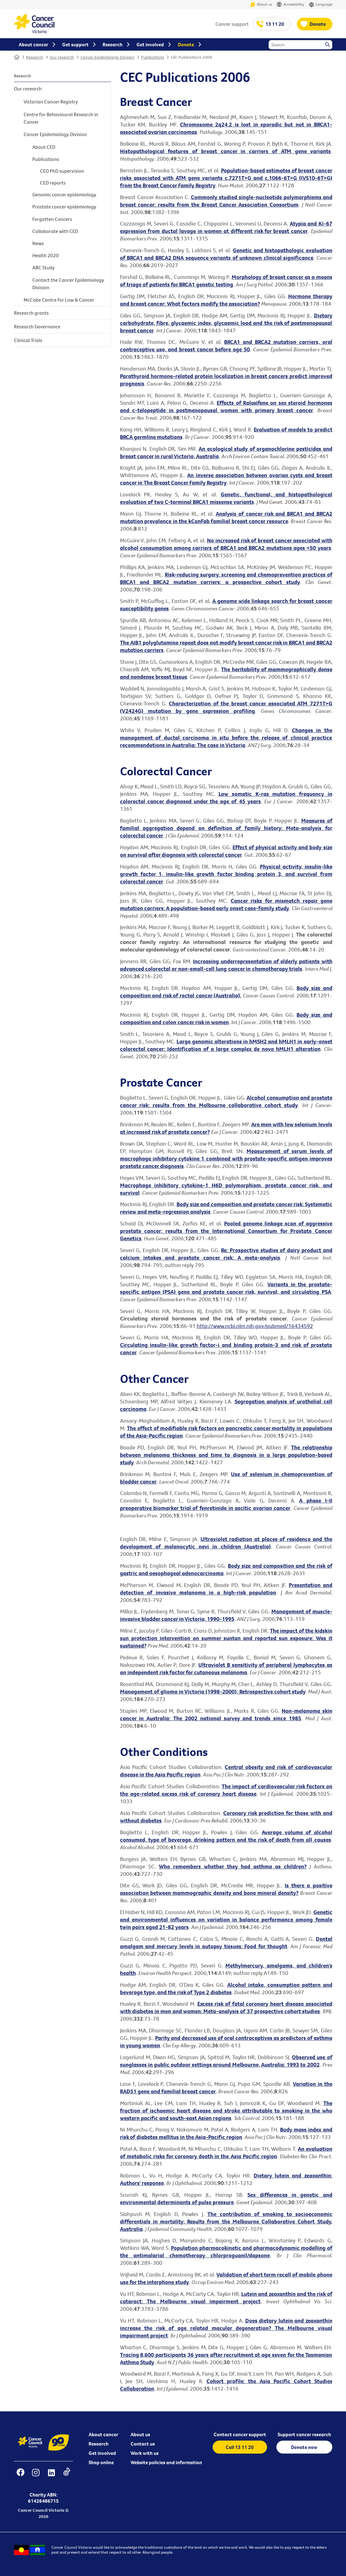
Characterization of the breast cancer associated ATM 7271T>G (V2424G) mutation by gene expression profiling (226, 707)
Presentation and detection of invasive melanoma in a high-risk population (226, 1588)
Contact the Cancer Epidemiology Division (68, 283)
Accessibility (290, 4)
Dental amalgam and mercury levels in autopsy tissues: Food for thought (226, 1942)
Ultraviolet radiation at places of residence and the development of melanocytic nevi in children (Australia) (226, 1542)
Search (328, 45)
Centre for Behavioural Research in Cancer (61, 118)
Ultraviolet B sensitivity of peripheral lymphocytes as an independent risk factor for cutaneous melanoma (226, 1668)
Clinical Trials (28, 340)
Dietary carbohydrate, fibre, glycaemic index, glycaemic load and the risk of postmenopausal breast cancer (226, 323)
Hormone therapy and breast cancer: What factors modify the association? (226, 300)
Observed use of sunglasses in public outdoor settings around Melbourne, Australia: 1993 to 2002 (226, 2061)
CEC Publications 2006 (191, 57)
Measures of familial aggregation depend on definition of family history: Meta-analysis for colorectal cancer (226, 828)
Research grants (31, 313)
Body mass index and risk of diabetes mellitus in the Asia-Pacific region (226, 2133)
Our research (62, 57)
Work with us (145, 2453)
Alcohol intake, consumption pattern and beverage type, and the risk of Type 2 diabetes (226, 1988)
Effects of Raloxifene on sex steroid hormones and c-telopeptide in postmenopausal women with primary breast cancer (226, 406)
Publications (152, 57)
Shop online (101, 2462)
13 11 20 (274, 24)
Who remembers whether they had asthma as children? (233, 1866)
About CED (43, 147)
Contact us (143, 2444)
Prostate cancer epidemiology (64, 206)
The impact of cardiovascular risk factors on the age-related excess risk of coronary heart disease (226, 1790)
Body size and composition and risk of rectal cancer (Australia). (226, 991)
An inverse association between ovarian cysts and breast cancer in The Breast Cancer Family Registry (226, 479)
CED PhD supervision (62, 171)
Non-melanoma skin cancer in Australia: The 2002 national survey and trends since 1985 (226, 1714)
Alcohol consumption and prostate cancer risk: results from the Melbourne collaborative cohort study (226, 1101)
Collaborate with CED (55, 231)
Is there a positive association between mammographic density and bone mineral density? (226, 1889)
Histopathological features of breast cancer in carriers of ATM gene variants (225, 151)
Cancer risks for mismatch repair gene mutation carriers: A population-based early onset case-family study (226, 904)
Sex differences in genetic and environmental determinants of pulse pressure (226, 2198)
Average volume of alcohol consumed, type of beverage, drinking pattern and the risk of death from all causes (226, 1836)
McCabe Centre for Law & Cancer (59, 300)
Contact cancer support (240, 2434)
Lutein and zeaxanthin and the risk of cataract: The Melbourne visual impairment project (226, 2297)
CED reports (53, 183)
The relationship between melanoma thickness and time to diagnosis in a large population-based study (226, 1455)
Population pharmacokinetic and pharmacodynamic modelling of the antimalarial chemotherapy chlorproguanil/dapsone (226, 2251)
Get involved (102, 2453)
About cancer (103, 2434)
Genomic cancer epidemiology (64, 194)
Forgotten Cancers (52, 219)
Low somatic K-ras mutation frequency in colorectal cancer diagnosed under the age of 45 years (226, 797)
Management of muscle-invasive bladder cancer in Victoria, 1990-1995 (226, 1615)
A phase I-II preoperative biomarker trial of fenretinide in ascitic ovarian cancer (226, 1504)
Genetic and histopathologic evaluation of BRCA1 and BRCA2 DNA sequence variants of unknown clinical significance (226, 254)
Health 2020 (45, 255)
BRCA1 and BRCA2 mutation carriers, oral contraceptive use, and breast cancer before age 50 (226, 345)
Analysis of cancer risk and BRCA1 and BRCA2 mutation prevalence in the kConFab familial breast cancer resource (226, 517)
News (38, 243)
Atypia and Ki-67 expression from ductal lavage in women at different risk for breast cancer (226, 227)
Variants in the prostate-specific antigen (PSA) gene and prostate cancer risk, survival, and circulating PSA (226, 1288)
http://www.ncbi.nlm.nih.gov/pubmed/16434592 (255, 1325)
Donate (318, 24)
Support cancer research (304, 2434)
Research (34, 57)
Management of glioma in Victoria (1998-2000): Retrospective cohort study (213, 1691)
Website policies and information (166, 2462)
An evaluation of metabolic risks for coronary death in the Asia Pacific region (226, 2152)
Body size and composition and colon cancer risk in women (226, 1018)
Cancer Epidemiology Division (108, 57)
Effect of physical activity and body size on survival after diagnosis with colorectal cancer (226, 851)
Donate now (304, 2447)
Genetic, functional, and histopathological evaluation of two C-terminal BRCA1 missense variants (226, 498)
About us (261, 4)
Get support (75, 44)
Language (320, 4)
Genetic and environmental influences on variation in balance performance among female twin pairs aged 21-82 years (226, 1919)
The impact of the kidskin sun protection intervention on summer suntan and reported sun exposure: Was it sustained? (226, 1638)
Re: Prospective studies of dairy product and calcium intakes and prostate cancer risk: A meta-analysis (226, 1254)
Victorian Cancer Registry (51, 101)
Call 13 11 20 (240, 2447)
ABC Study (43, 267)
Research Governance (37, 326)
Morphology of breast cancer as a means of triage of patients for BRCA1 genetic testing (226, 280)
